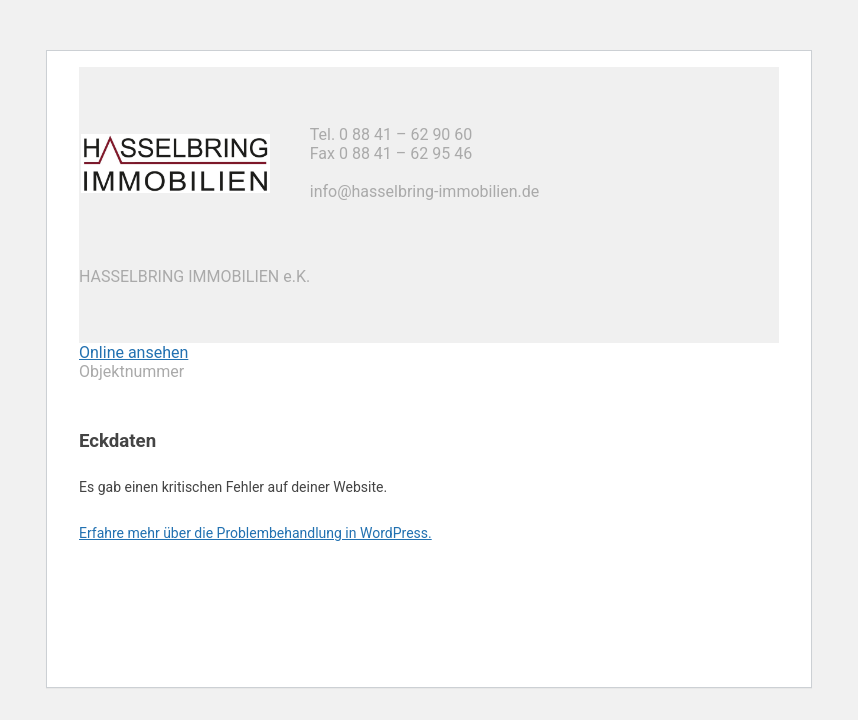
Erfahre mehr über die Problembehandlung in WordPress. (255, 533)
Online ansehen (133, 352)
